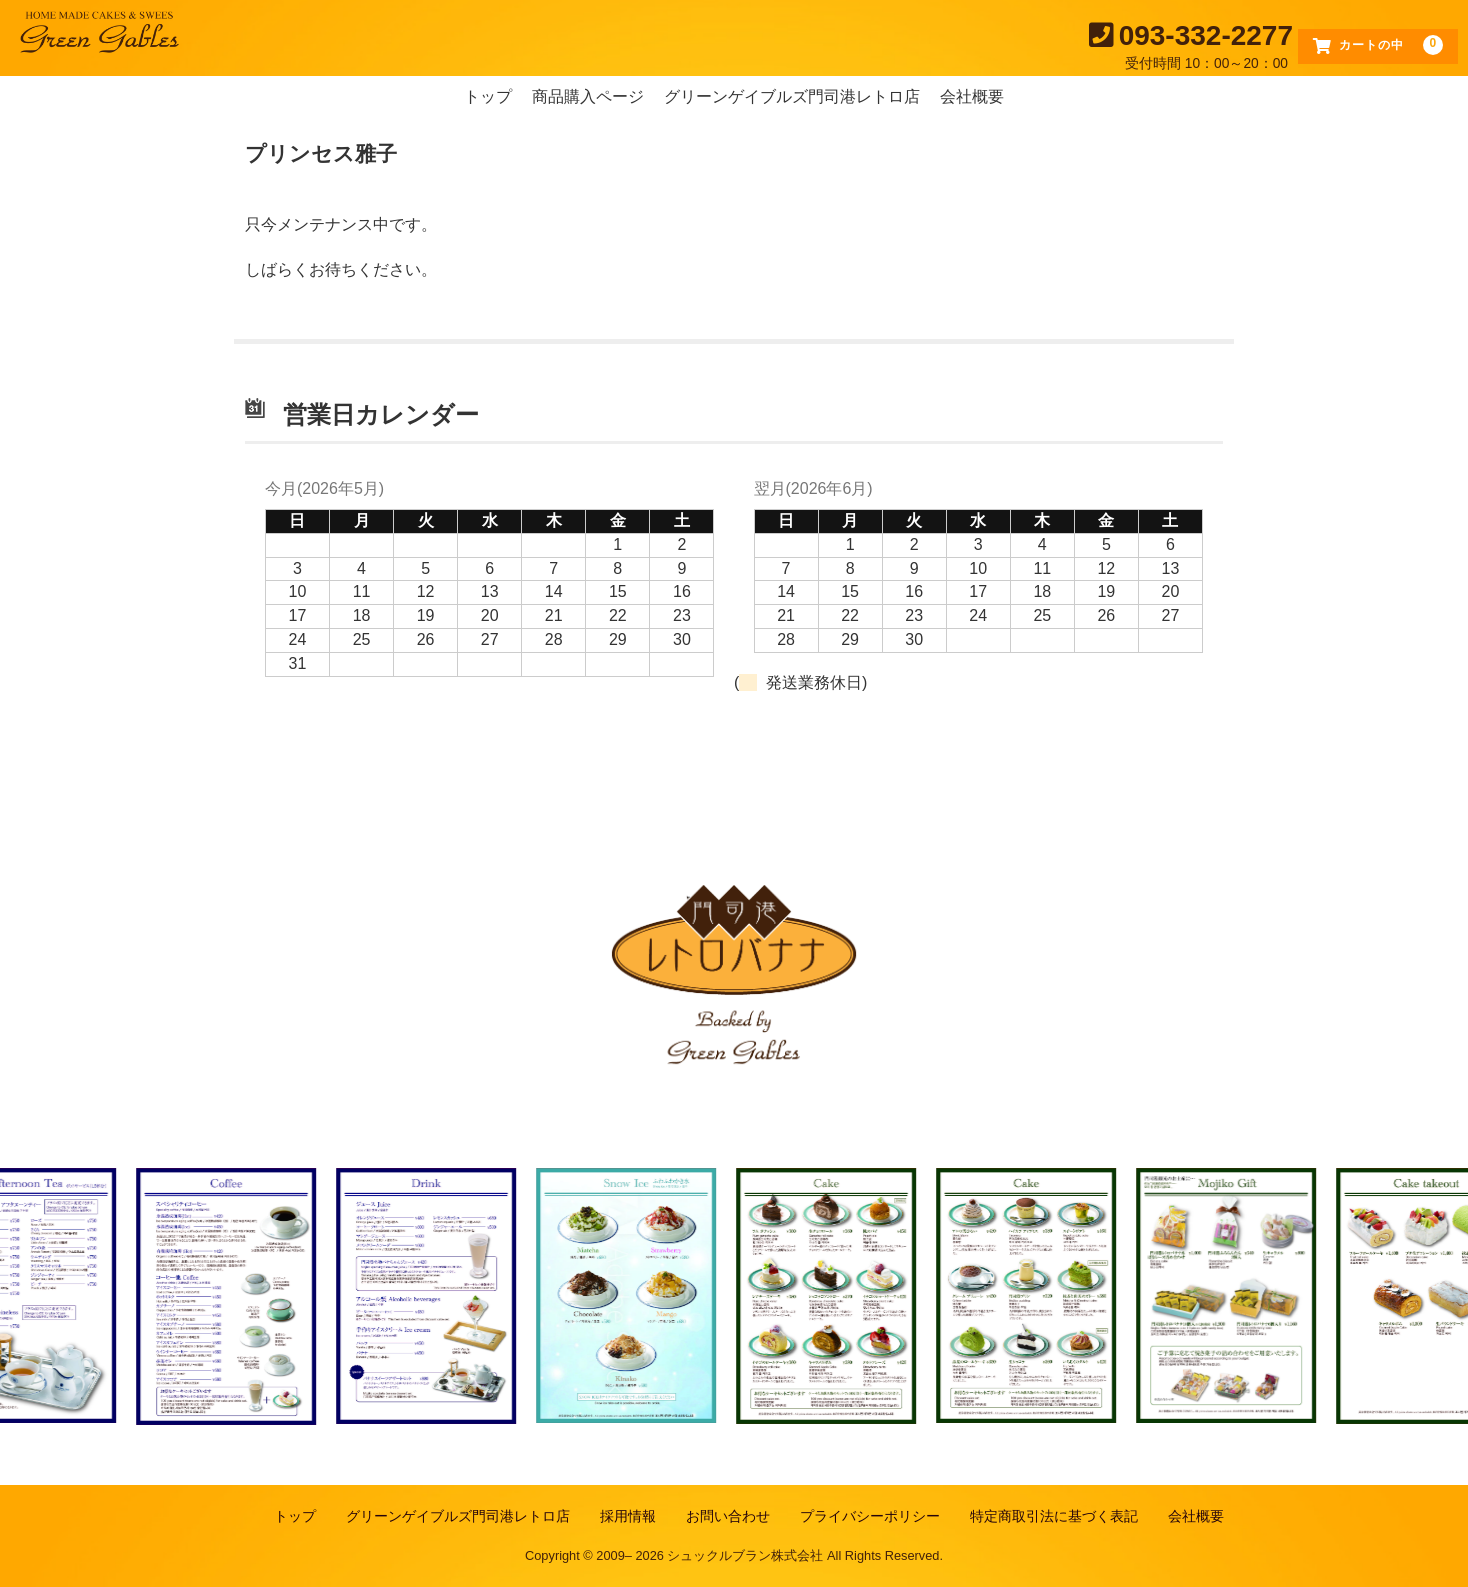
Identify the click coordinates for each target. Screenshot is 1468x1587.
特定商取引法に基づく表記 (1054, 1516)
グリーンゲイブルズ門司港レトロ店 (792, 96)
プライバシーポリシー (870, 1516)
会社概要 (972, 96)
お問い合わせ (728, 1516)
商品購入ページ (588, 96)
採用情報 (628, 1516)
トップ (488, 96)
